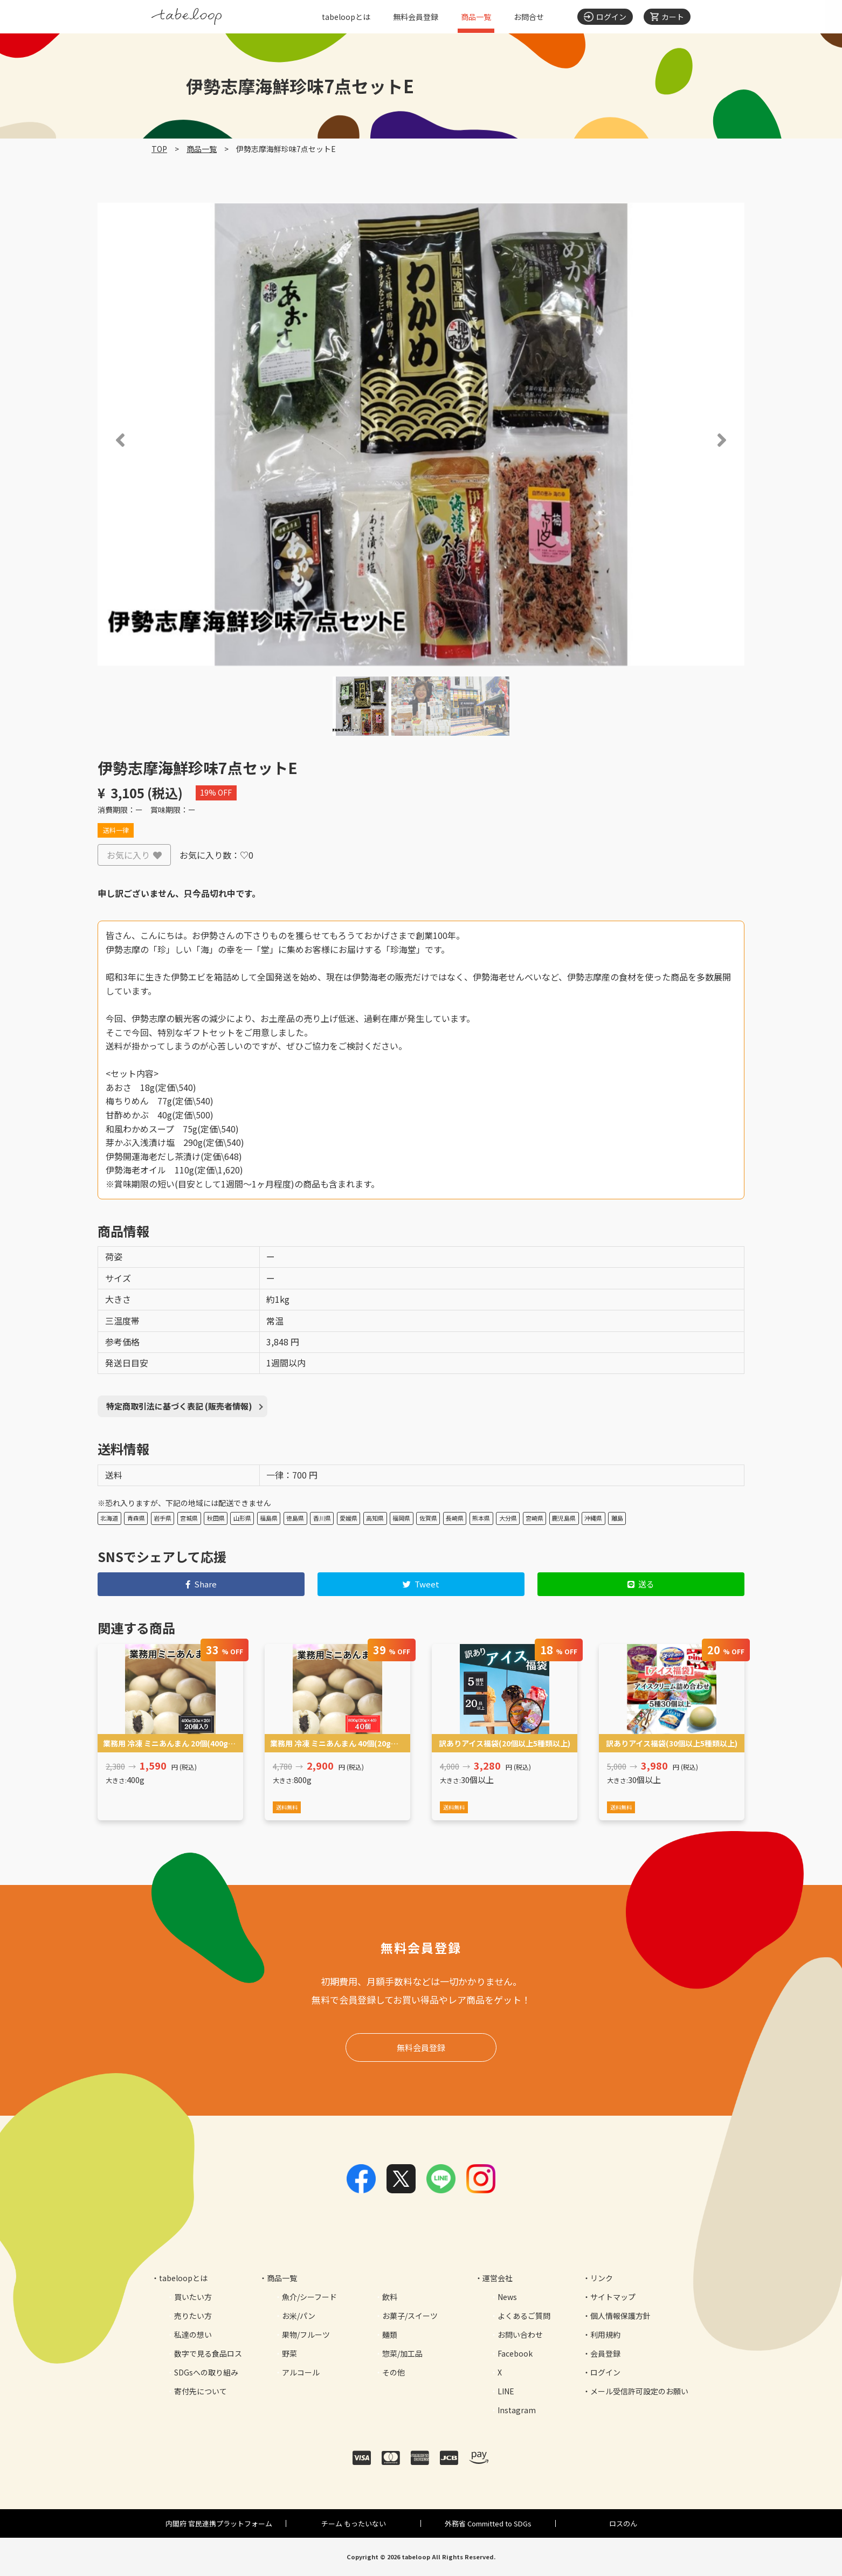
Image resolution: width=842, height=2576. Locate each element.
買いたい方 (193, 2296)
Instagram (517, 2410)
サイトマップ (613, 2297)
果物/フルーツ (306, 2334)
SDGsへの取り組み (206, 2372)
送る (641, 1584)
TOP (159, 148)
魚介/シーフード (309, 2296)
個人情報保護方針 (620, 2315)
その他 (393, 2372)
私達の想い (193, 2334)
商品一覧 (476, 16)
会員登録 (605, 2353)
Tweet (421, 1584)
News (507, 2296)
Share (201, 1584)
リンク (601, 2278)
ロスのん (623, 2523)
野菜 (289, 2353)
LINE (506, 2391)
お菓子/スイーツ (410, 2315)
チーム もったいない (353, 2523)
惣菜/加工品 (402, 2353)
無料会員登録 (415, 16)
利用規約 (605, 2334)
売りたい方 (193, 2315)
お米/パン (298, 2315)
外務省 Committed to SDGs (488, 2523)
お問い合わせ (520, 2334)
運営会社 (497, 2278)
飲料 (389, 2296)
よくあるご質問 (524, 2315)
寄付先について (200, 2391)
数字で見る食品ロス (208, 2353)
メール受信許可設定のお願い (639, 2391)
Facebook (515, 2353)
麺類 (389, 2334)
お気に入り (134, 854)
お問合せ (529, 16)
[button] (105, 440)
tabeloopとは (346, 16)
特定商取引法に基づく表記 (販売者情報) (179, 1406)
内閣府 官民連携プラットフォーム (218, 2523)
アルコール (301, 2372)
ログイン (605, 2372)
